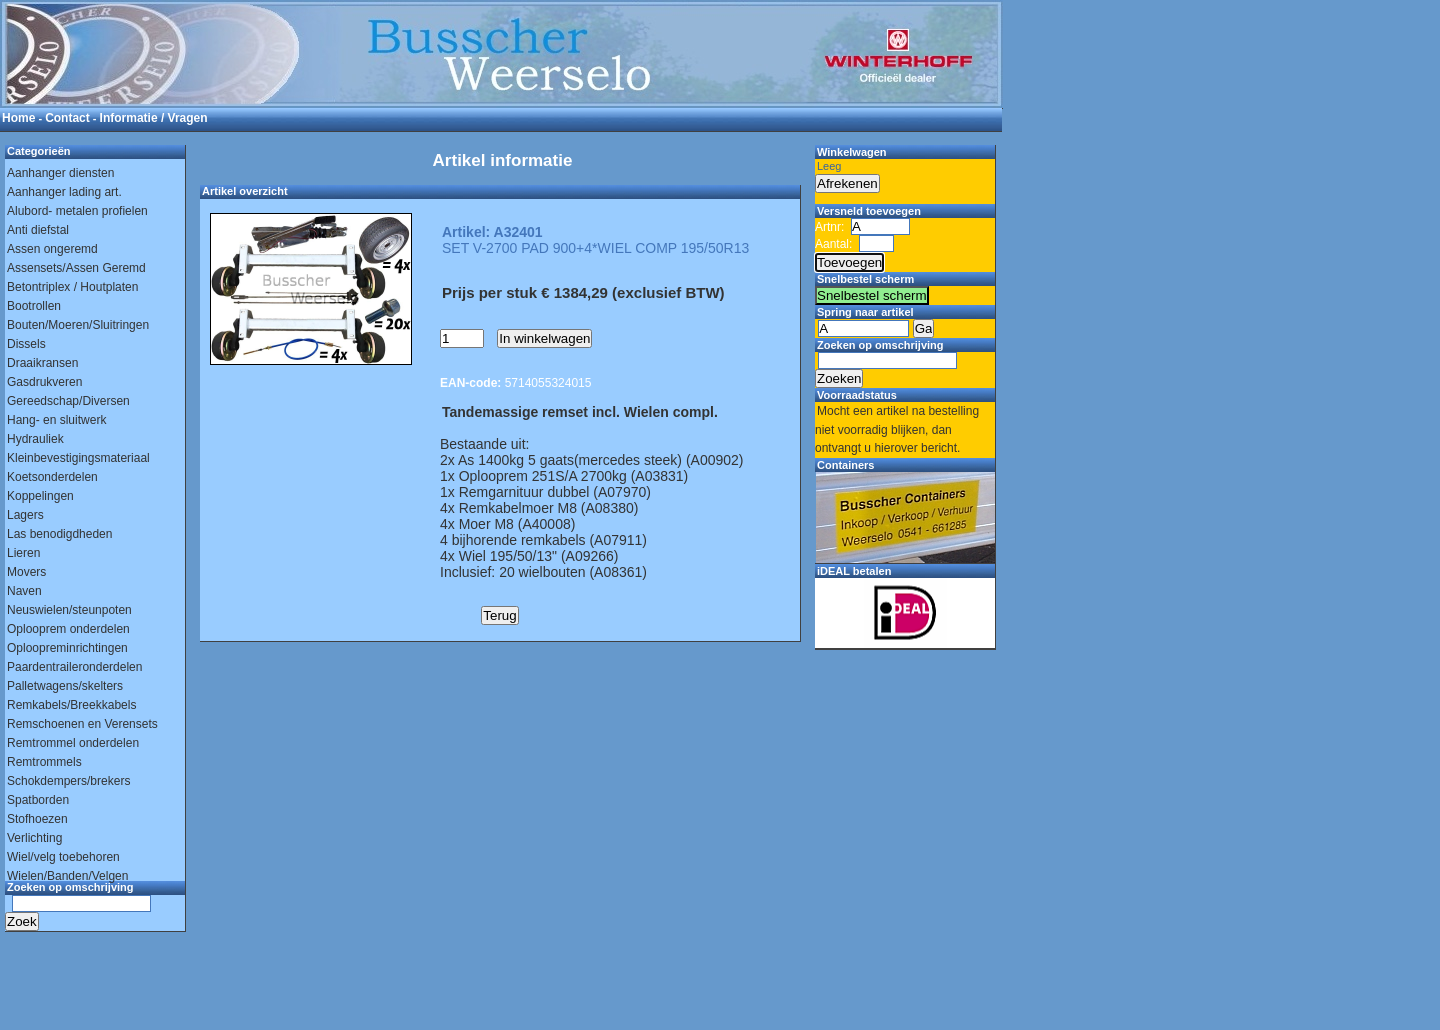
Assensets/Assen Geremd (76, 268)
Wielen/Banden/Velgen (67, 876)
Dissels (26, 344)
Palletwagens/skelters (65, 686)
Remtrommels (44, 762)
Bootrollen (34, 306)
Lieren (23, 553)
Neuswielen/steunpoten (69, 610)
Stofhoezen (37, 819)
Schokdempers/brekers (68, 781)
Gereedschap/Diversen (68, 401)
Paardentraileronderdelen (74, 667)
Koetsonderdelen (52, 477)
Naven (24, 591)
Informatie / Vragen (154, 118)
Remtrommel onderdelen (73, 743)
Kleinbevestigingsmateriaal (78, 458)
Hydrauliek (35, 439)
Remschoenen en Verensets (82, 724)
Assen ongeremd (52, 249)
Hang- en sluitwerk (56, 420)
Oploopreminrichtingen (67, 648)
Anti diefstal (38, 230)
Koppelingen (40, 496)
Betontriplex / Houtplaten (72, 287)
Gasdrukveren (44, 382)
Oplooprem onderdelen (68, 629)
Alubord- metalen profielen (77, 211)
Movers (26, 572)
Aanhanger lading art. (64, 192)
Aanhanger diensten (60, 173)
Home (18, 118)
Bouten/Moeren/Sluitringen (78, 325)
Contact (67, 118)
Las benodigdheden (59, 534)
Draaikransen (42, 363)
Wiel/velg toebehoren (63, 857)
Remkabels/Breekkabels (71, 705)
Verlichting (34, 838)
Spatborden (38, 800)
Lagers (25, 515)
